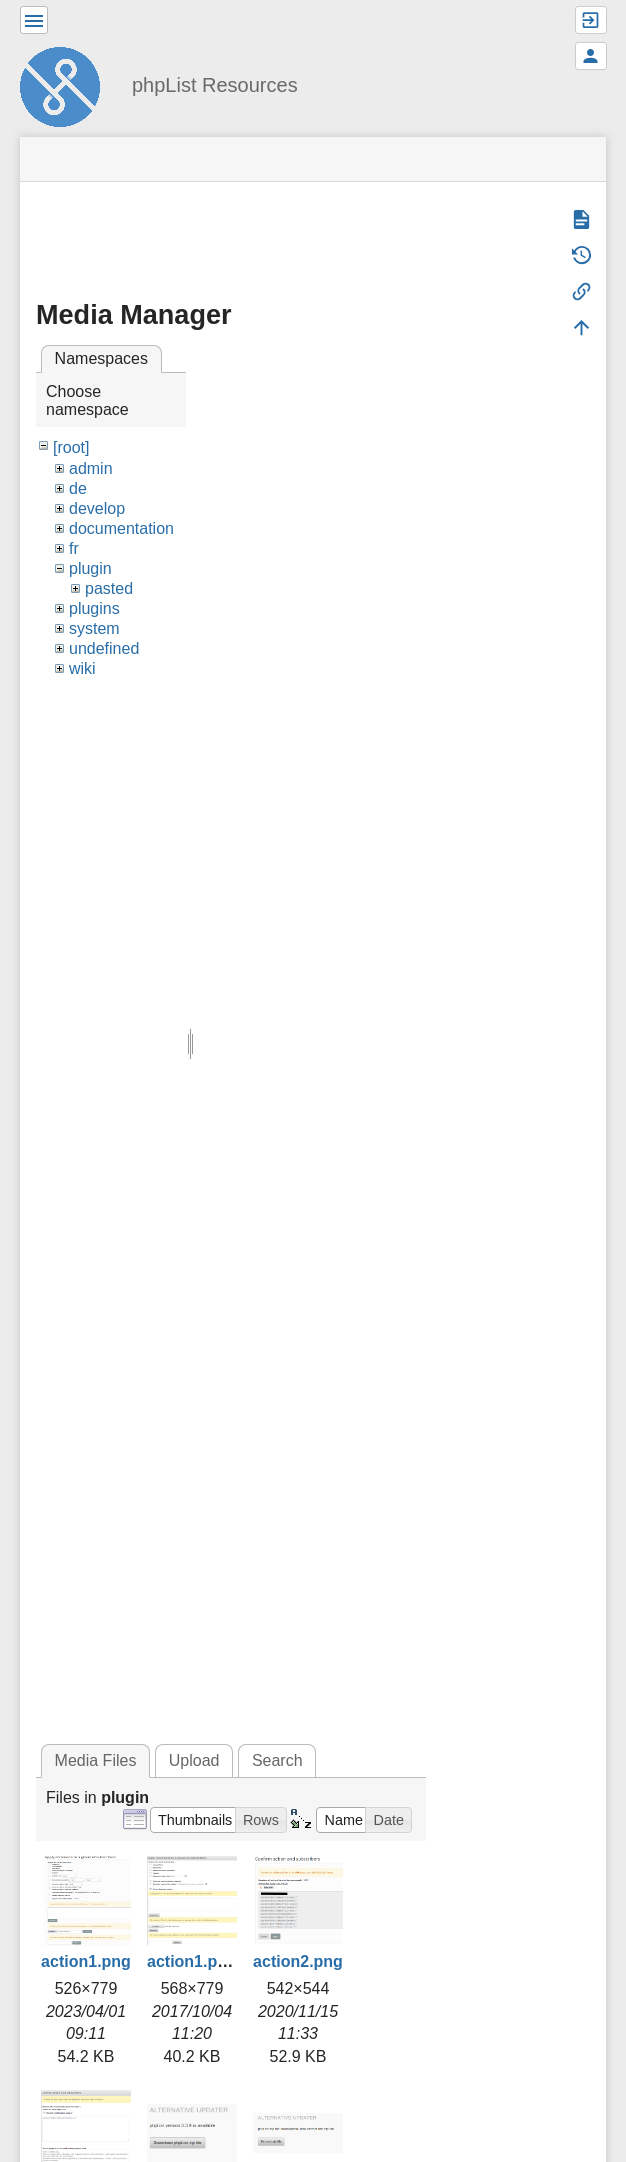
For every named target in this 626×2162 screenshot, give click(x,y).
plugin (90, 568)
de (78, 488)
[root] (71, 447)
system (94, 628)
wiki (82, 668)
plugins (94, 608)
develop (97, 508)
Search (277, 1760)
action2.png (298, 1961)
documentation (121, 528)
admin (91, 468)
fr (74, 548)
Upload (194, 1760)
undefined (104, 648)
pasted (109, 588)
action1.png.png (209, 1961)
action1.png (86, 1961)
